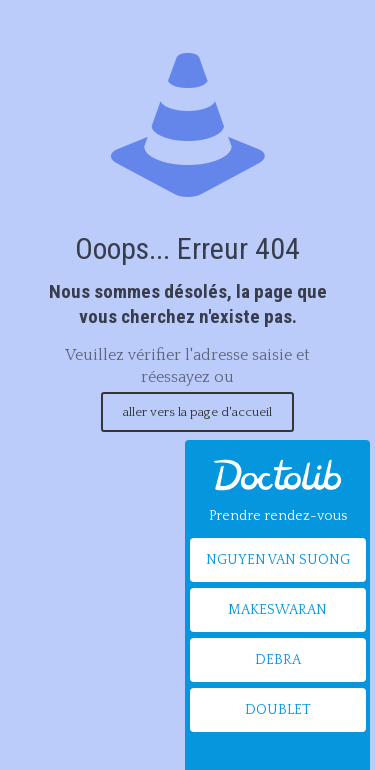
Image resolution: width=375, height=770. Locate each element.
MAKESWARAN (277, 610)
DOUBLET (278, 710)
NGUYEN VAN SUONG (278, 560)
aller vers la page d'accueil (197, 412)
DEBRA (278, 660)
